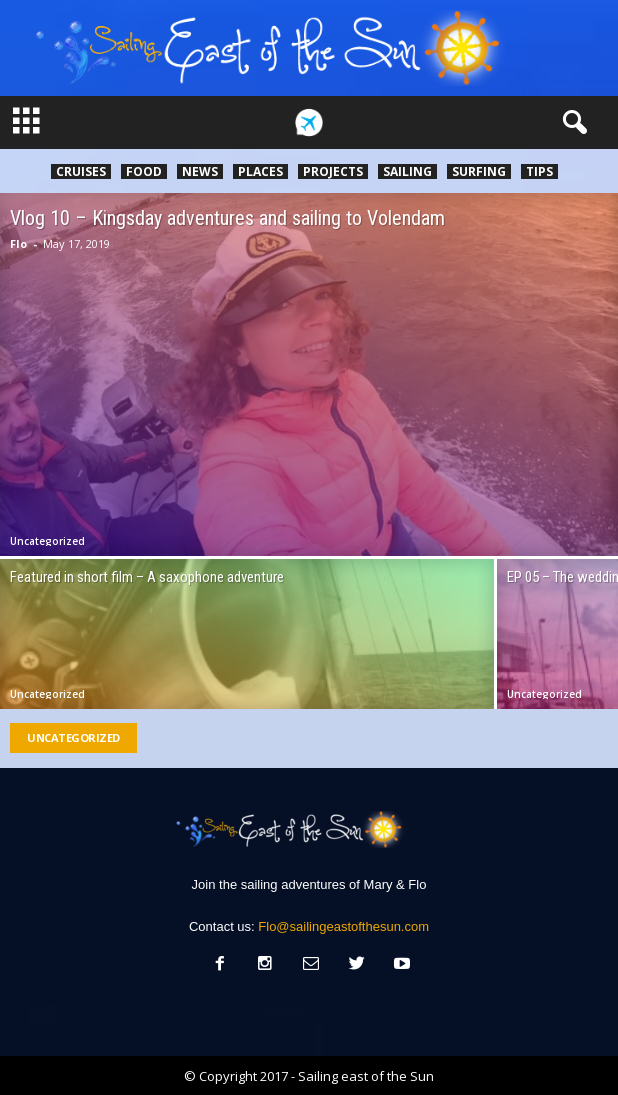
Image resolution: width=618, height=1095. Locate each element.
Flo (18, 243)
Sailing (407, 171)
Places (260, 171)
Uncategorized (47, 541)
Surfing (479, 171)
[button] (571, 123)
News (200, 171)
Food (144, 171)
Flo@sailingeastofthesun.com (343, 926)
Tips (539, 171)
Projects (333, 171)
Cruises (81, 171)
